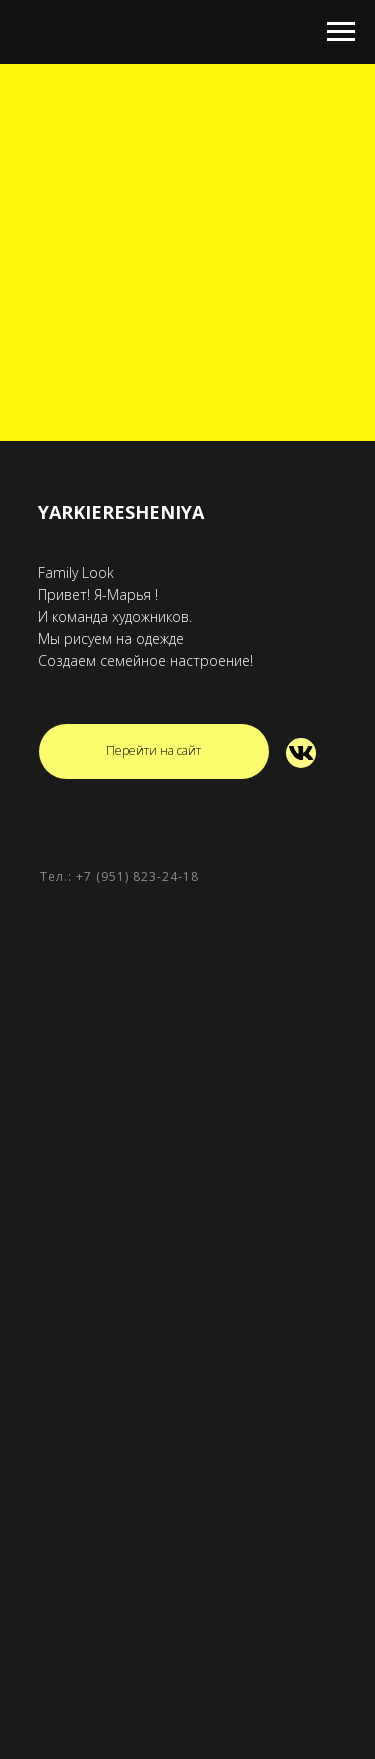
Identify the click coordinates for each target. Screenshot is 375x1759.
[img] (301, 753)
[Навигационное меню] (341, 32)
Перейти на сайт (153, 750)
